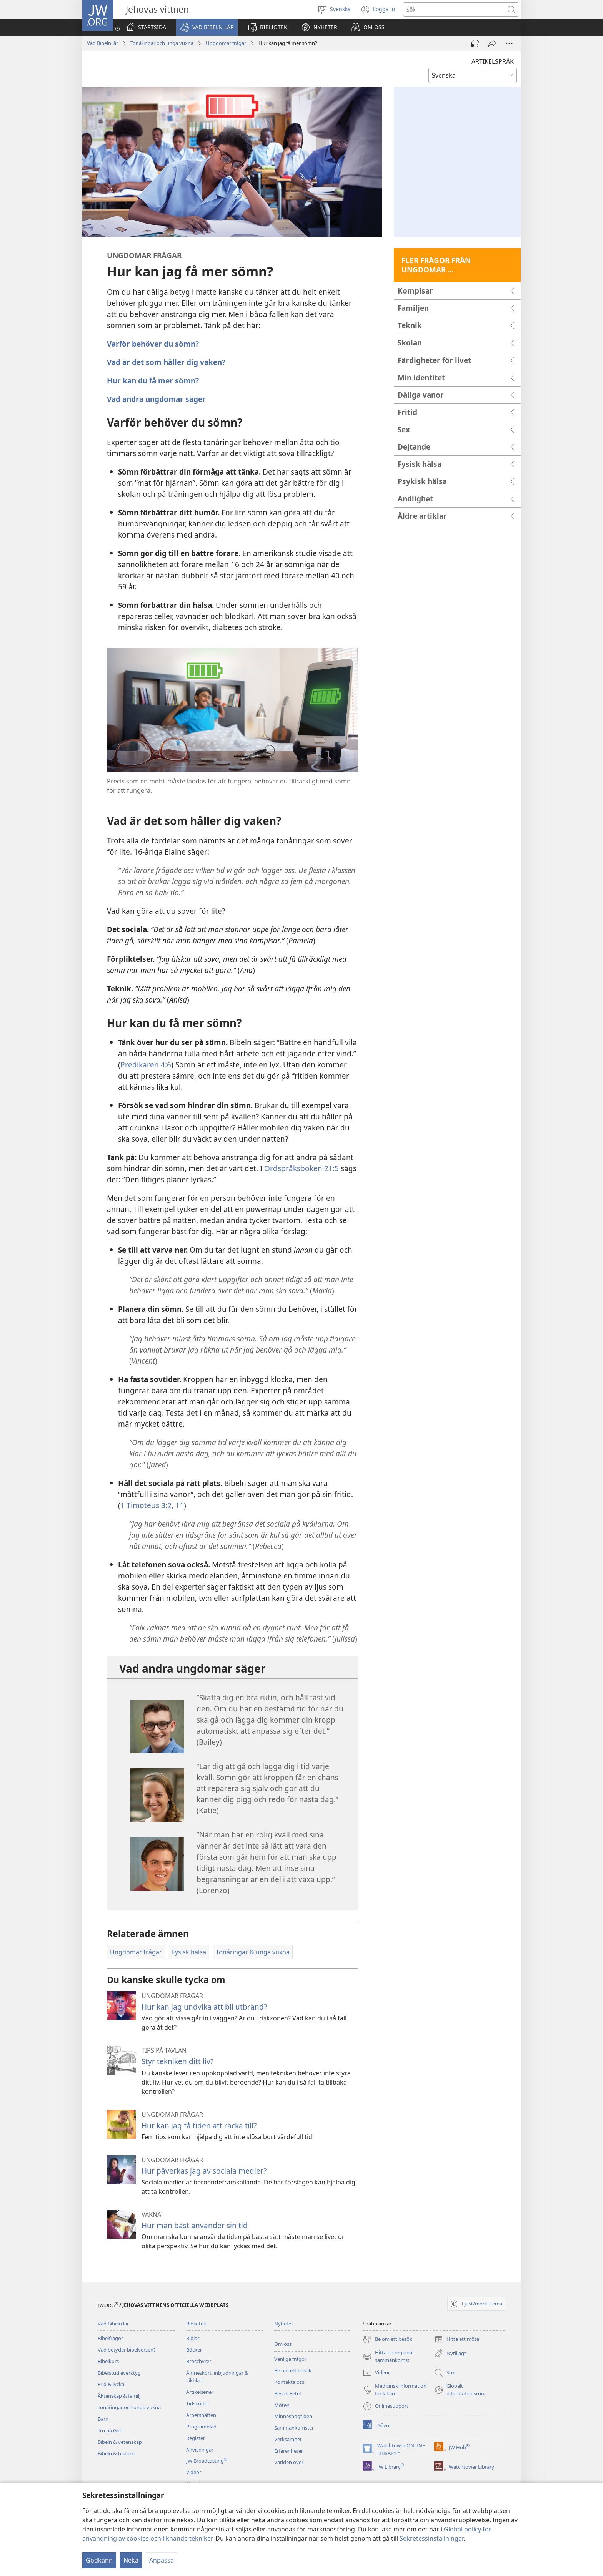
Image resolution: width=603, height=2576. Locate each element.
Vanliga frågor (290, 2358)
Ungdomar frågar (226, 43)
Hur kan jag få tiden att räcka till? (199, 2125)
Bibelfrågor (110, 2338)
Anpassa (161, 2560)
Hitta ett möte (456, 2339)
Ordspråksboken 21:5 (301, 1168)
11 (178, 1505)
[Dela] (492, 43)
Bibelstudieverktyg (119, 2372)
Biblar (192, 2338)
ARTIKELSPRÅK (492, 61)
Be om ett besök (292, 2370)
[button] (207, 27)
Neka (130, 2560)
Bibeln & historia (116, 2453)
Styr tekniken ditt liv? (177, 2061)
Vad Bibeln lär (102, 43)
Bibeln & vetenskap (120, 2441)
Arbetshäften (201, 2415)
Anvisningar (199, 2449)
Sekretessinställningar (431, 2538)
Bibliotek (196, 2323)
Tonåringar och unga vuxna (161, 43)
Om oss (283, 2343)
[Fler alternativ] (509, 43)
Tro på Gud (110, 2430)
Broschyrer (198, 2361)
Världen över (288, 2462)
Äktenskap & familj (119, 2395)
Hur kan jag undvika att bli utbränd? (204, 2007)
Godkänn (99, 2560)
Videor (193, 2472)
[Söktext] (454, 9)
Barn (103, 2418)
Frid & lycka (111, 2384)
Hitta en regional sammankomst (388, 2356)
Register (195, 2438)
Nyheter (283, 2323)
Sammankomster (294, 2427)
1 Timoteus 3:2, (146, 1505)
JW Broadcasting (206, 2460)
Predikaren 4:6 (145, 1064)
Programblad (201, 2426)
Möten (282, 2405)
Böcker (194, 2349)
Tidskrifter (197, 2403)
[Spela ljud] (475, 43)
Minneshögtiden (293, 2416)
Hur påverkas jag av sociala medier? (204, 2171)
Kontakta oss (289, 2381)
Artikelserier (199, 2391)
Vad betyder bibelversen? (127, 2349)
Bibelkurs (108, 2361)
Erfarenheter (288, 2450)
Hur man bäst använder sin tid (195, 2225)
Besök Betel (287, 2393)
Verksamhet (288, 2439)
